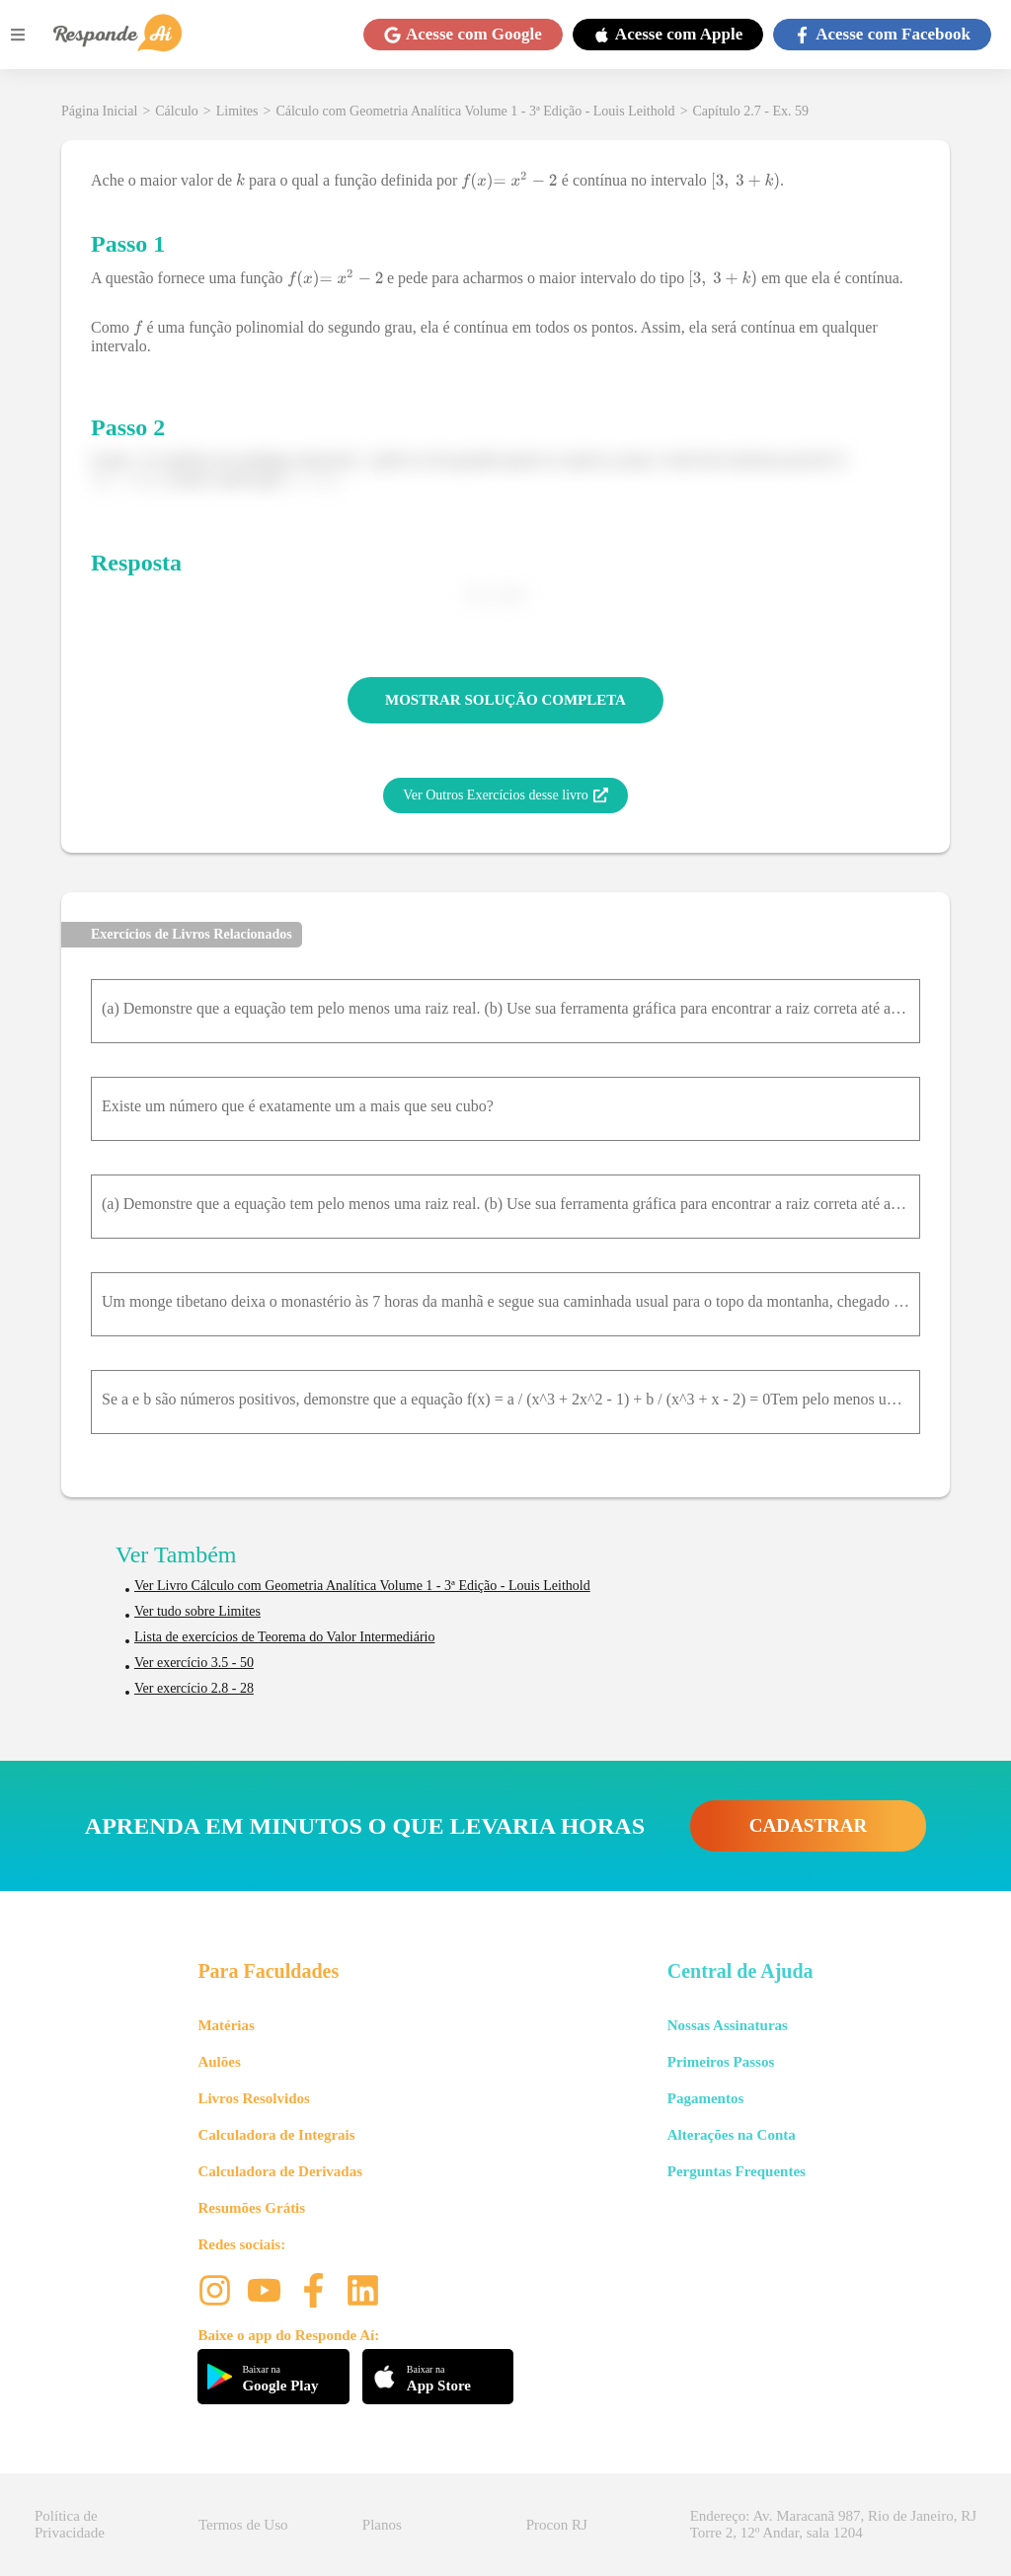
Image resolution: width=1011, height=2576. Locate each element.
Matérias (225, 2025)
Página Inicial (99, 111)
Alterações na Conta (731, 2135)
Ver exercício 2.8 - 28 (194, 1688)
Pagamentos (705, 2098)
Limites (237, 111)
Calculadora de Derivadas (279, 2171)
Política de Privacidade (70, 2524)
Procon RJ (556, 2525)
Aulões (218, 2062)
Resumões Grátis (251, 2208)
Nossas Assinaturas (727, 2025)
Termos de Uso (243, 2525)
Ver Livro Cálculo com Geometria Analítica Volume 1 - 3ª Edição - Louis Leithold (362, 1585)
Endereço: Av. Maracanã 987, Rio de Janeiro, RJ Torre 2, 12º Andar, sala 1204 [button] (833, 2524)
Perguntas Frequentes (736, 2171)
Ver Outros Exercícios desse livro (505, 795)
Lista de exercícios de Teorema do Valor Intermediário (284, 1636)
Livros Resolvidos (253, 2098)
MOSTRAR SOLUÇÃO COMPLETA (505, 700)
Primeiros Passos (720, 2062)
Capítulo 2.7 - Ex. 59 (751, 111)
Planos (382, 2525)
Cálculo (176, 111)
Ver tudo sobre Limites (197, 1611)
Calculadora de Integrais (275, 2135)
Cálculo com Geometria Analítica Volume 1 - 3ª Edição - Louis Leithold (474, 111)
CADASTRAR (808, 1825)
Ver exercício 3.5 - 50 (194, 1662)
